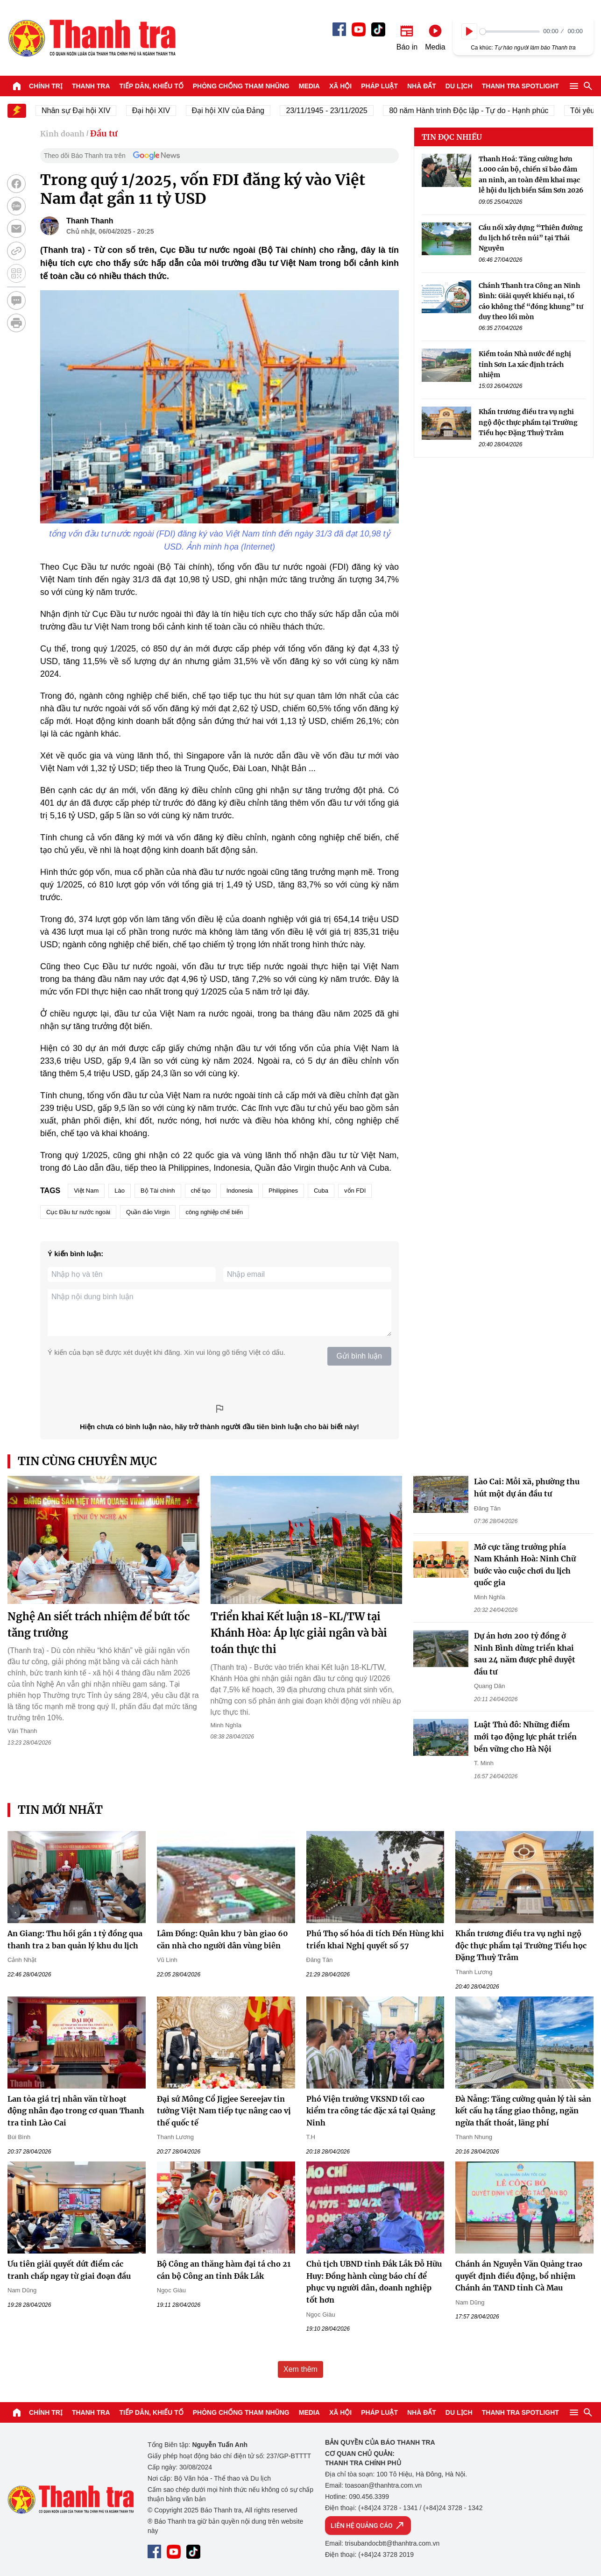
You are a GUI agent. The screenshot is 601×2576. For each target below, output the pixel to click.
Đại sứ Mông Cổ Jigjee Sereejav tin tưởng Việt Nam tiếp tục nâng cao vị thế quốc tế (224, 2110)
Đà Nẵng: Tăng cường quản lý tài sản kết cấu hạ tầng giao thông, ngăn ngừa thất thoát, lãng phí (523, 2110)
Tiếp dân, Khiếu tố (152, 86)
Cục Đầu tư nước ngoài (78, 1212)
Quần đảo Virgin (148, 1212)
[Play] (469, 31)
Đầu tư (104, 133)
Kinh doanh (62, 133)
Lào (119, 1190)
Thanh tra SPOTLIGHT (520, 86)
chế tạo (201, 1190)
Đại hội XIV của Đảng (236, 110)
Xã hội (340, 86)
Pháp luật (379, 86)
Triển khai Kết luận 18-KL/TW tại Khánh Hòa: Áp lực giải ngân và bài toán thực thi (299, 1633)
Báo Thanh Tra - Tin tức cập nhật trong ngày (91, 38)
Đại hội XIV (159, 110)
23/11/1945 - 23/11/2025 (335, 110)
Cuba (321, 1190)
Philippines (283, 1190)
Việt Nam (86, 1190)
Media (309, 86)
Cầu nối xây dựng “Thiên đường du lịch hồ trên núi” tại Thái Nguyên (531, 238)
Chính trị (46, 86)
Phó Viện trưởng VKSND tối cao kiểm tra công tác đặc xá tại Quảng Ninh (370, 2110)
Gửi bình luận (359, 1356)
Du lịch (459, 86)
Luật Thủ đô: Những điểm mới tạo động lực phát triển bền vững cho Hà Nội (525, 1736)
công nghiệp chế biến (214, 1212)
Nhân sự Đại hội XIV (84, 110)
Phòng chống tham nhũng (241, 86)
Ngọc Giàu (171, 2290)
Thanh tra (91, 86)
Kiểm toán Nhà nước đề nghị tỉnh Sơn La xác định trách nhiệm (525, 364)
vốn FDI (355, 1190)
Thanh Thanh (89, 221)
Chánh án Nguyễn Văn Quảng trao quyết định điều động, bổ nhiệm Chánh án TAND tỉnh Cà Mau (518, 2275)
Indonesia (239, 1190)
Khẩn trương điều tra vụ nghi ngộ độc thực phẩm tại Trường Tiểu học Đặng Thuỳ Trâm (528, 422)
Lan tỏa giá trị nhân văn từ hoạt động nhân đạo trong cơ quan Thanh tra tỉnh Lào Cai (75, 2110)
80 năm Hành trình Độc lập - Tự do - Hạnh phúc (477, 110)
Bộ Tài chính (158, 1190)
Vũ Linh (167, 1959)
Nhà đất (421, 86)
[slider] (510, 31)
